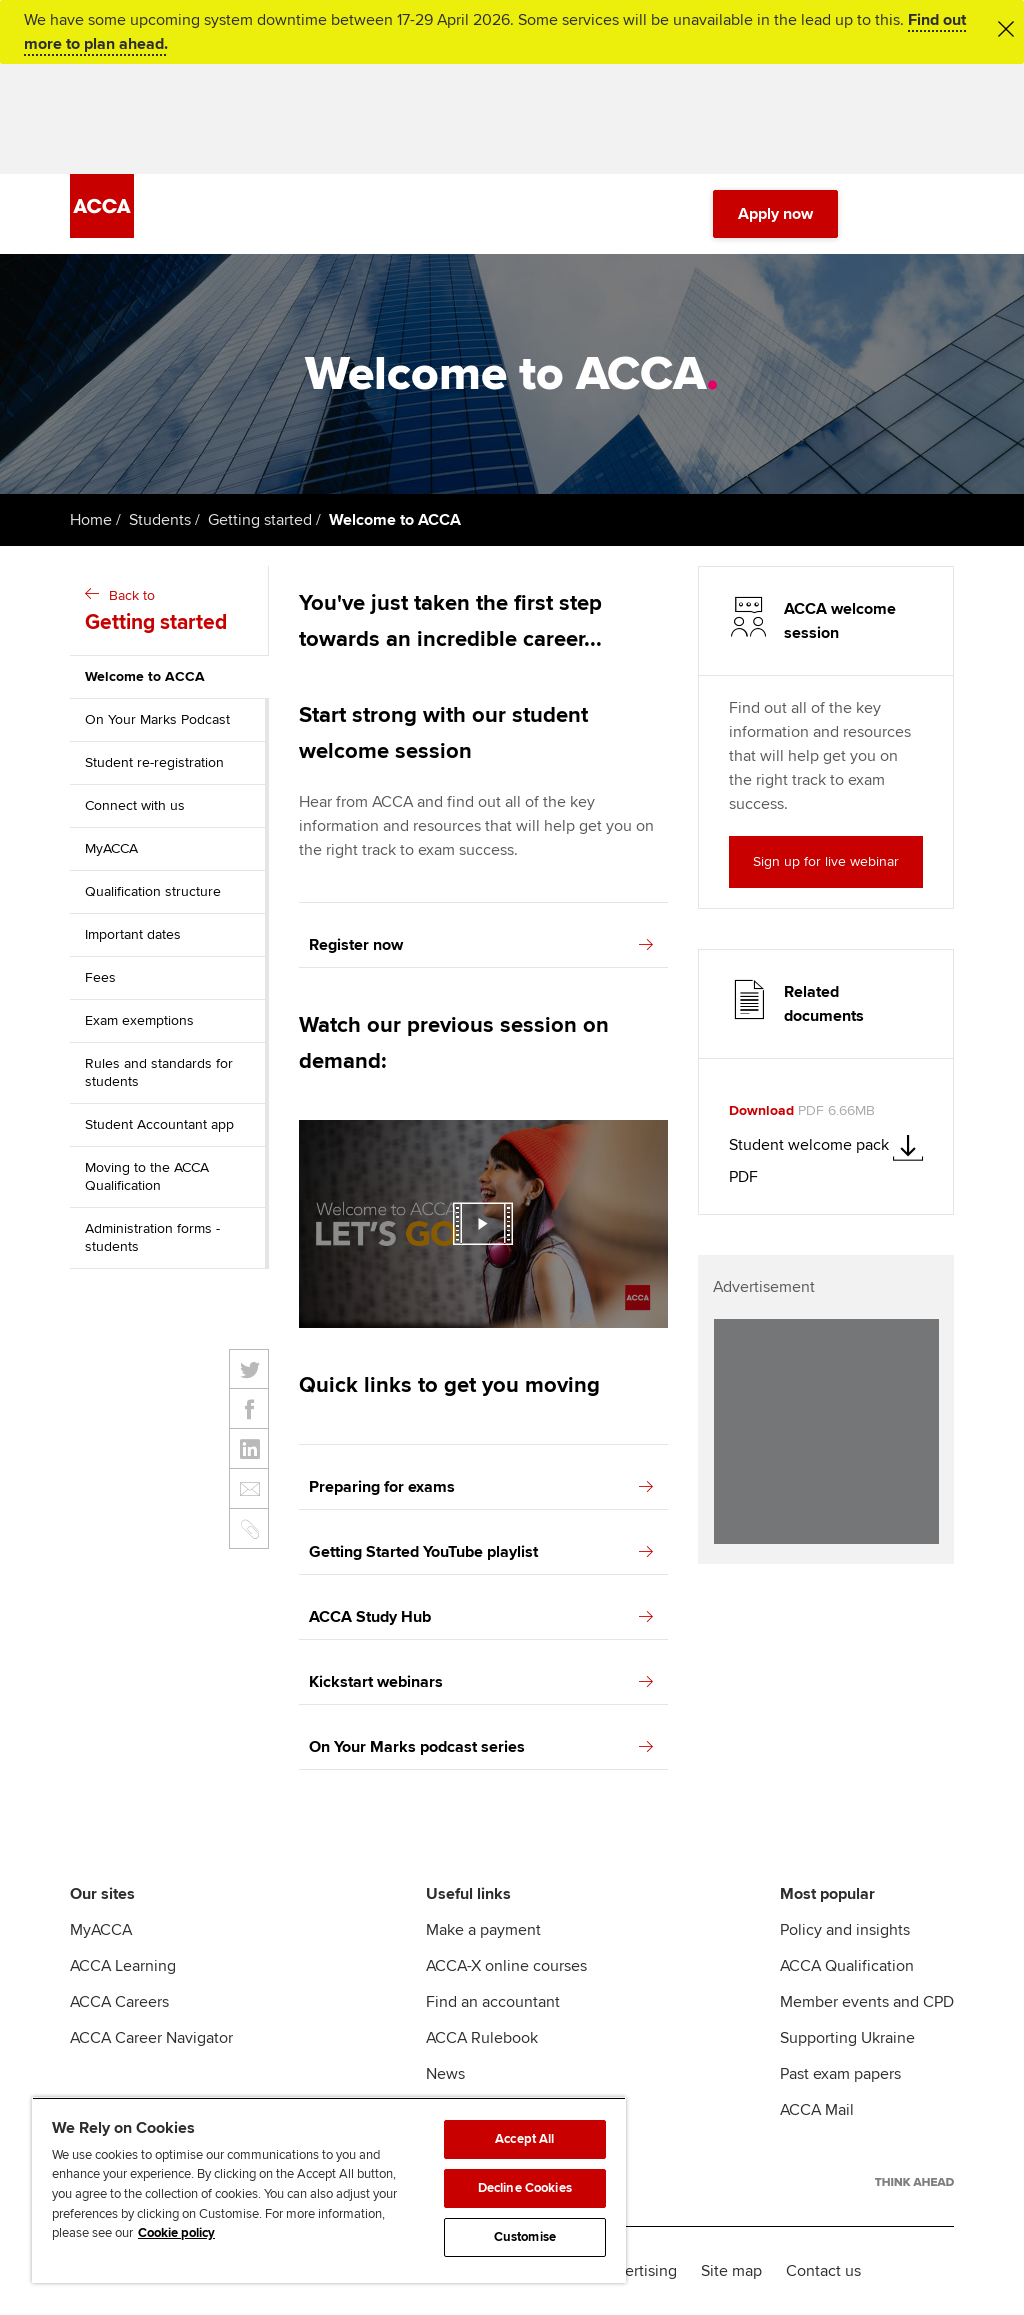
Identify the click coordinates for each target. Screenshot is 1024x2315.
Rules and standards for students (159, 1072)
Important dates (133, 934)
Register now (481, 945)
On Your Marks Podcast (157, 719)
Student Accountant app (159, 1124)
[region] (329, 2190)
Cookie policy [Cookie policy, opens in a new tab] (176, 2233)
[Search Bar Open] (886, 214)
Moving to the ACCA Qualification (147, 1176)
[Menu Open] (942, 214)
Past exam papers (840, 2074)
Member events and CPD (867, 2002)
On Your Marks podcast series (481, 1747)
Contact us (823, 2271)
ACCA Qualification (847, 1966)
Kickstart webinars (481, 1682)
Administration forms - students (152, 1237)
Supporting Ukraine (847, 2038)
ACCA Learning (123, 1966)
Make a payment (483, 1930)
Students (160, 520)
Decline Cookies (525, 2188)
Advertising (637, 2271)
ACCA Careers (119, 2002)
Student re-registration (154, 762)
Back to (171, 612)
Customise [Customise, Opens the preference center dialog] (525, 2237)
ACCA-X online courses (506, 1966)
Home (91, 520)
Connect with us (135, 805)
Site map (731, 2271)
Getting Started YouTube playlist (481, 1552)
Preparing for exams (481, 1487)
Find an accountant (493, 2002)
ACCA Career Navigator (151, 2038)
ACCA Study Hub (481, 1617)
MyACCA (111, 848)
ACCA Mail (817, 2110)
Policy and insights (845, 1930)
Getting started (260, 520)
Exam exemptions (139, 1020)
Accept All (524, 2139)
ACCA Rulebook (482, 2038)
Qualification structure (153, 891)
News (445, 2074)
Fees (100, 977)
